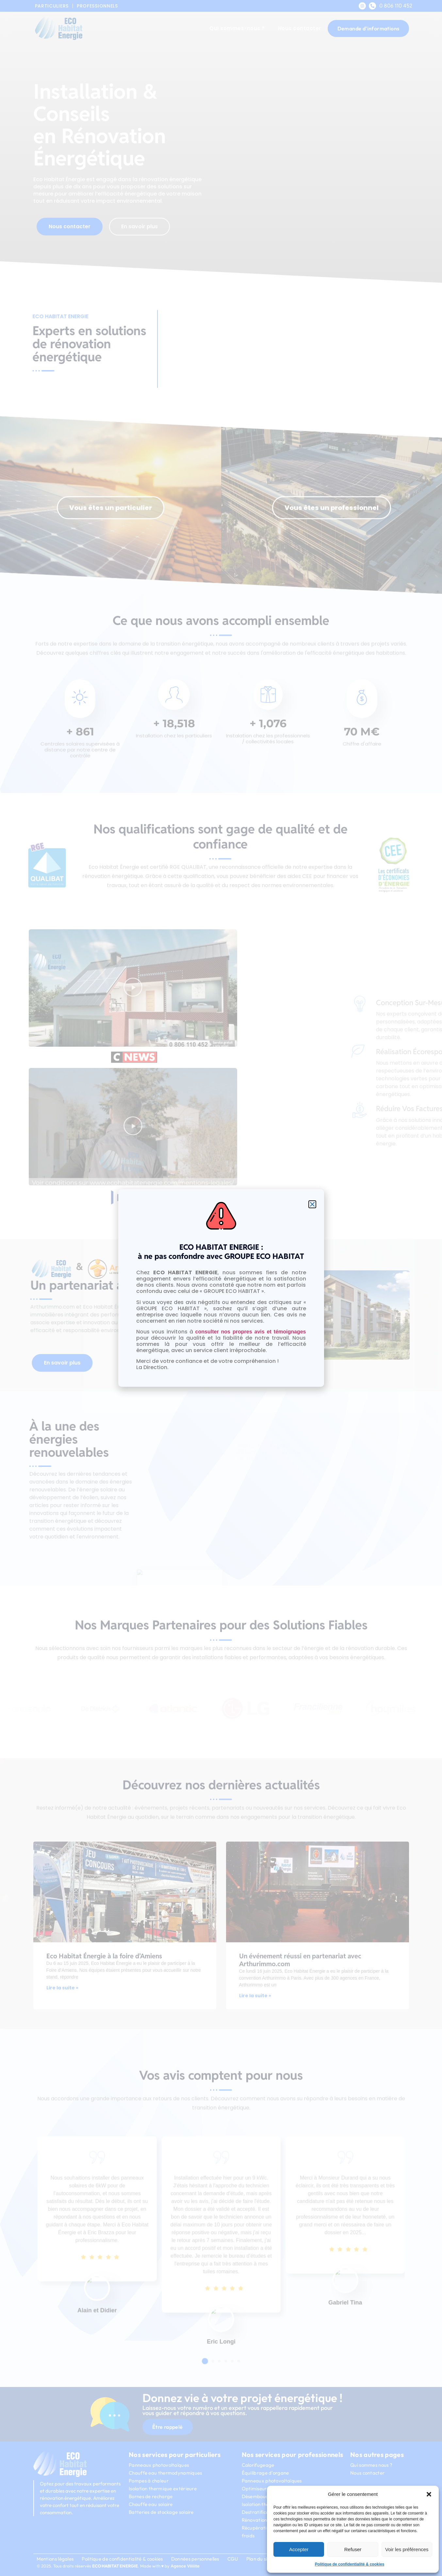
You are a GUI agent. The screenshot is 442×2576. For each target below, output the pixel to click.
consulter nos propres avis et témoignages (250, 1331)
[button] (429, 2494)
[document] (221, 1288)
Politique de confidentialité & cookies (350, 2564)
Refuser (353, 2549)
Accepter (298, 2549)
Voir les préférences (407, 2549)
